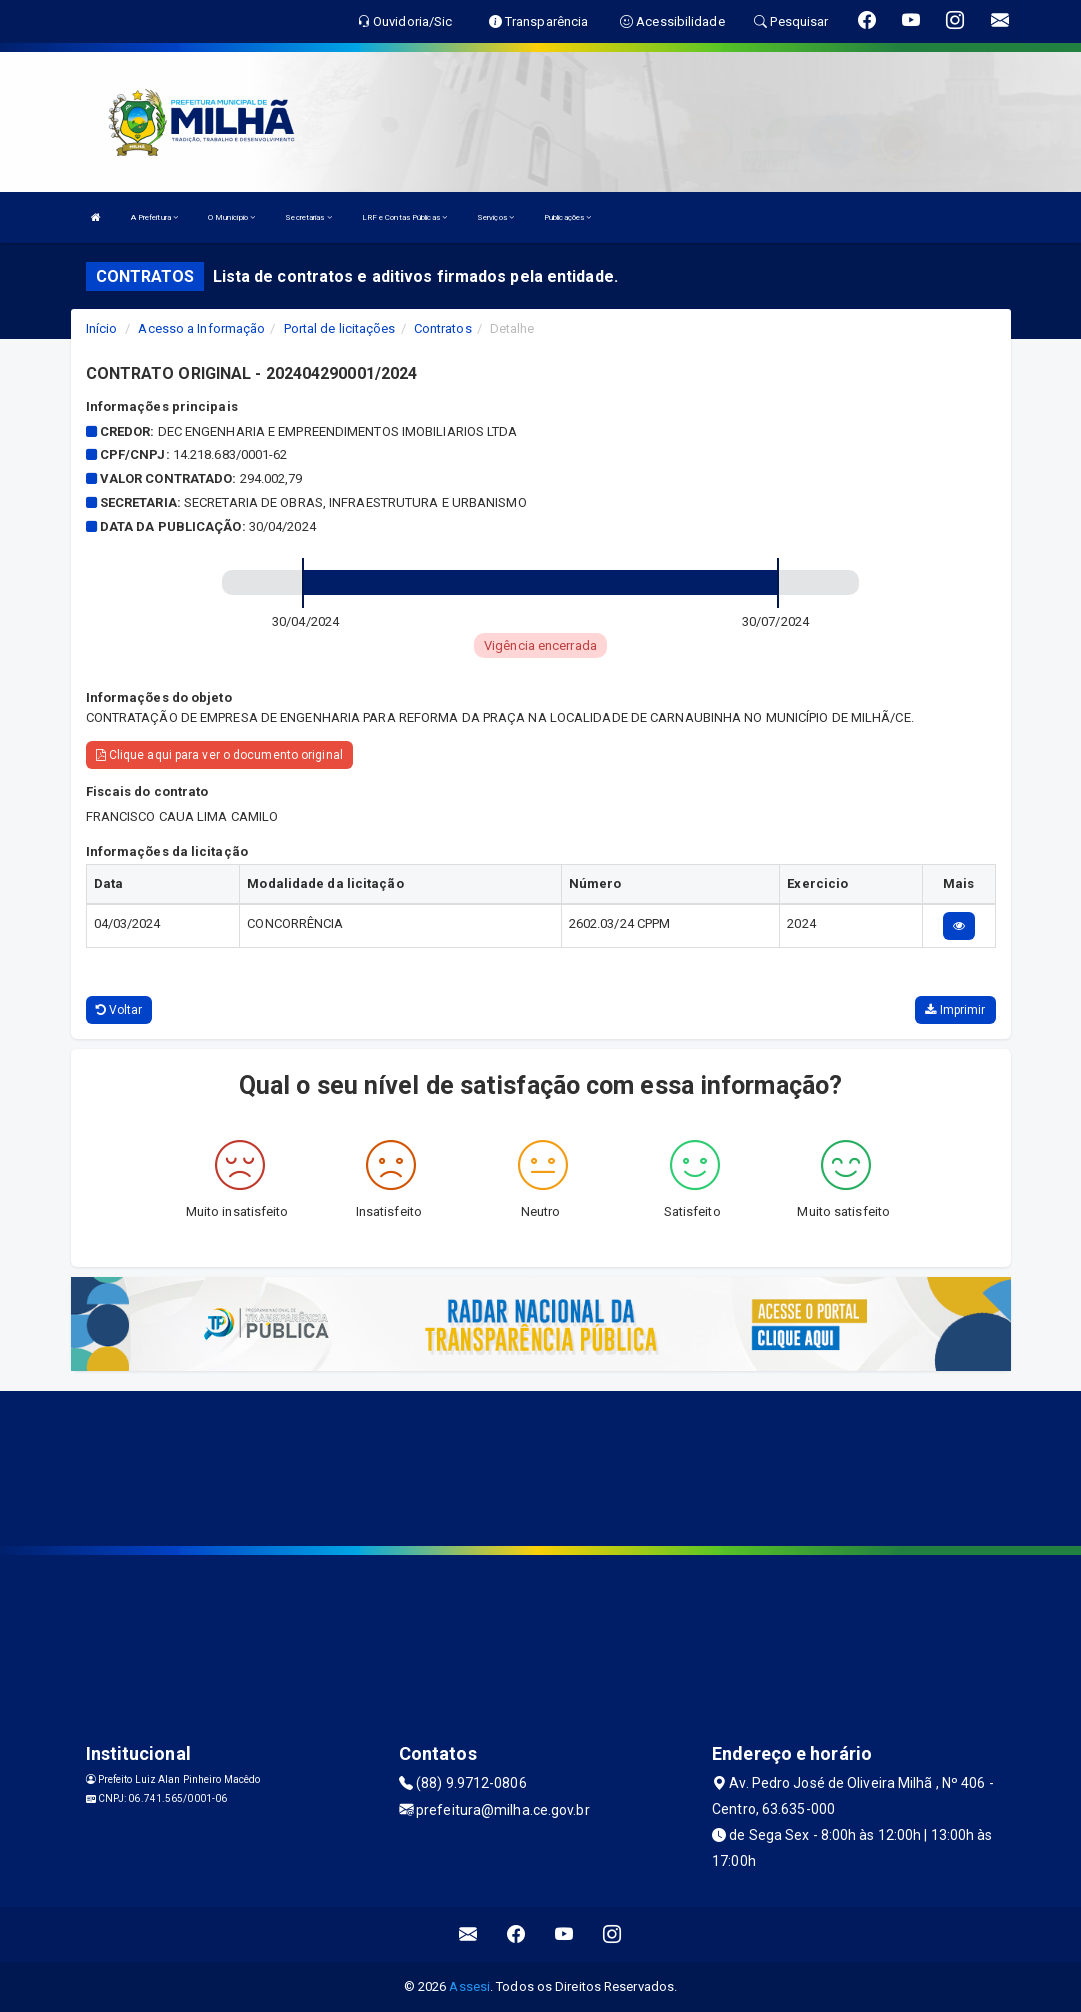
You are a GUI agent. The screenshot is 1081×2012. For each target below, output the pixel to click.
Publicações (567, 217)
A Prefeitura (154, 217)
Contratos (443, 328)
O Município (231, 217)
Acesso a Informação (201, 328)
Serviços (495, 217)
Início (102, 328)
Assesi (469, 1986)
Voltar (119, 1010)
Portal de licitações (340, 328)
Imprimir (955, 1010)
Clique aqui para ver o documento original (219, 755)
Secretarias (308, 217)
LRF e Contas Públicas (404, 217)
